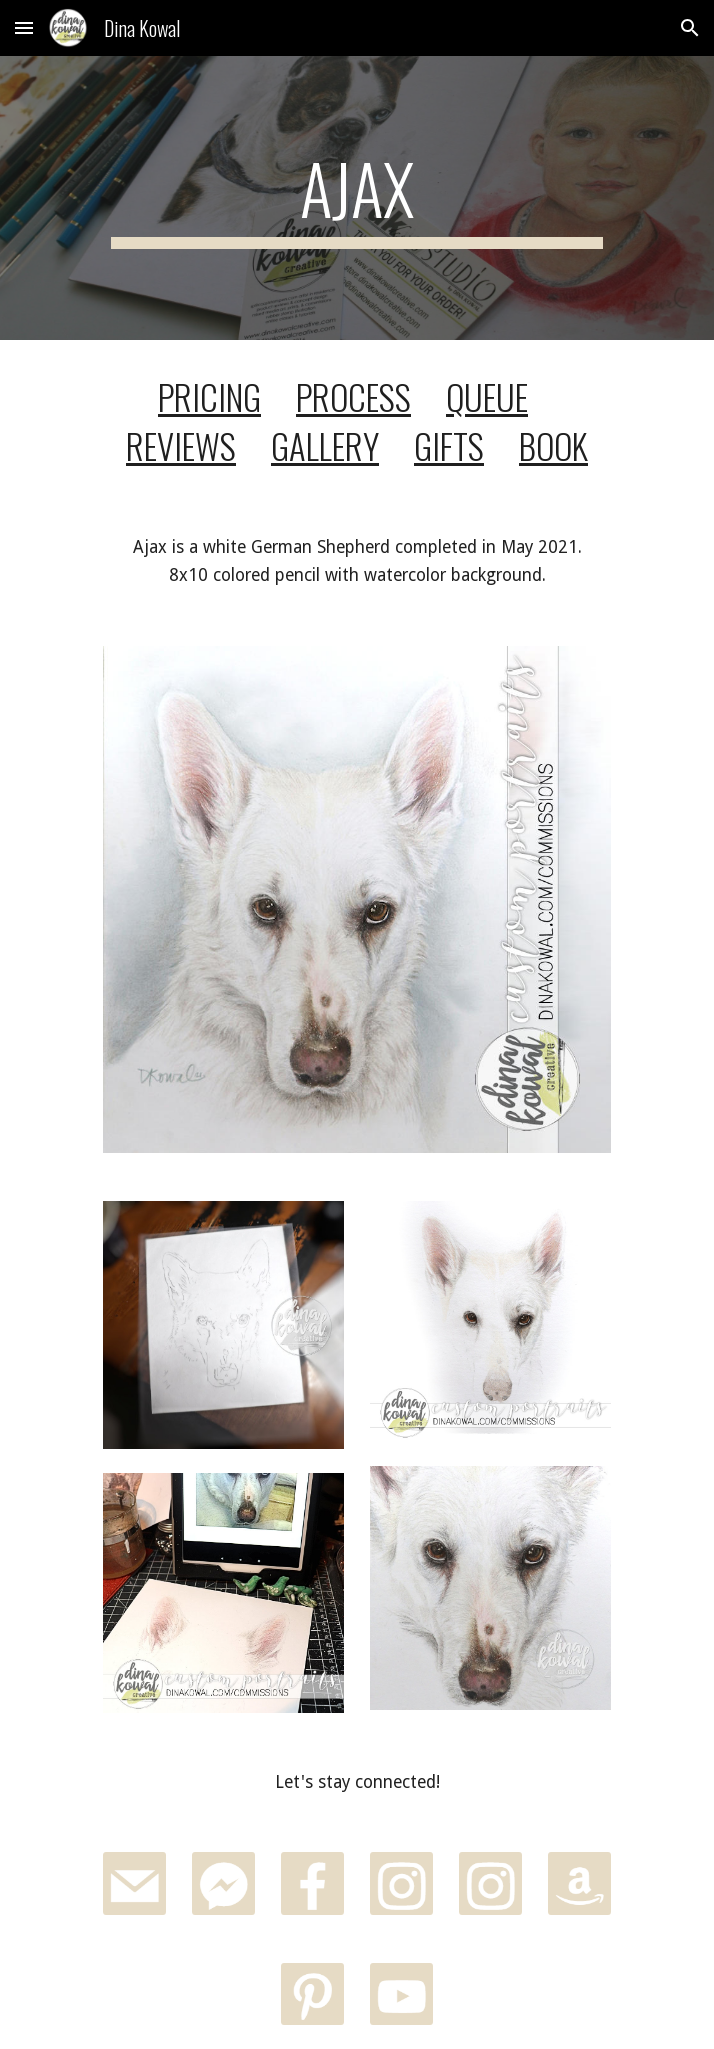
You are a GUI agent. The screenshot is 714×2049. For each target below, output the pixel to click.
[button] (24, 27)
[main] (356, 198)
